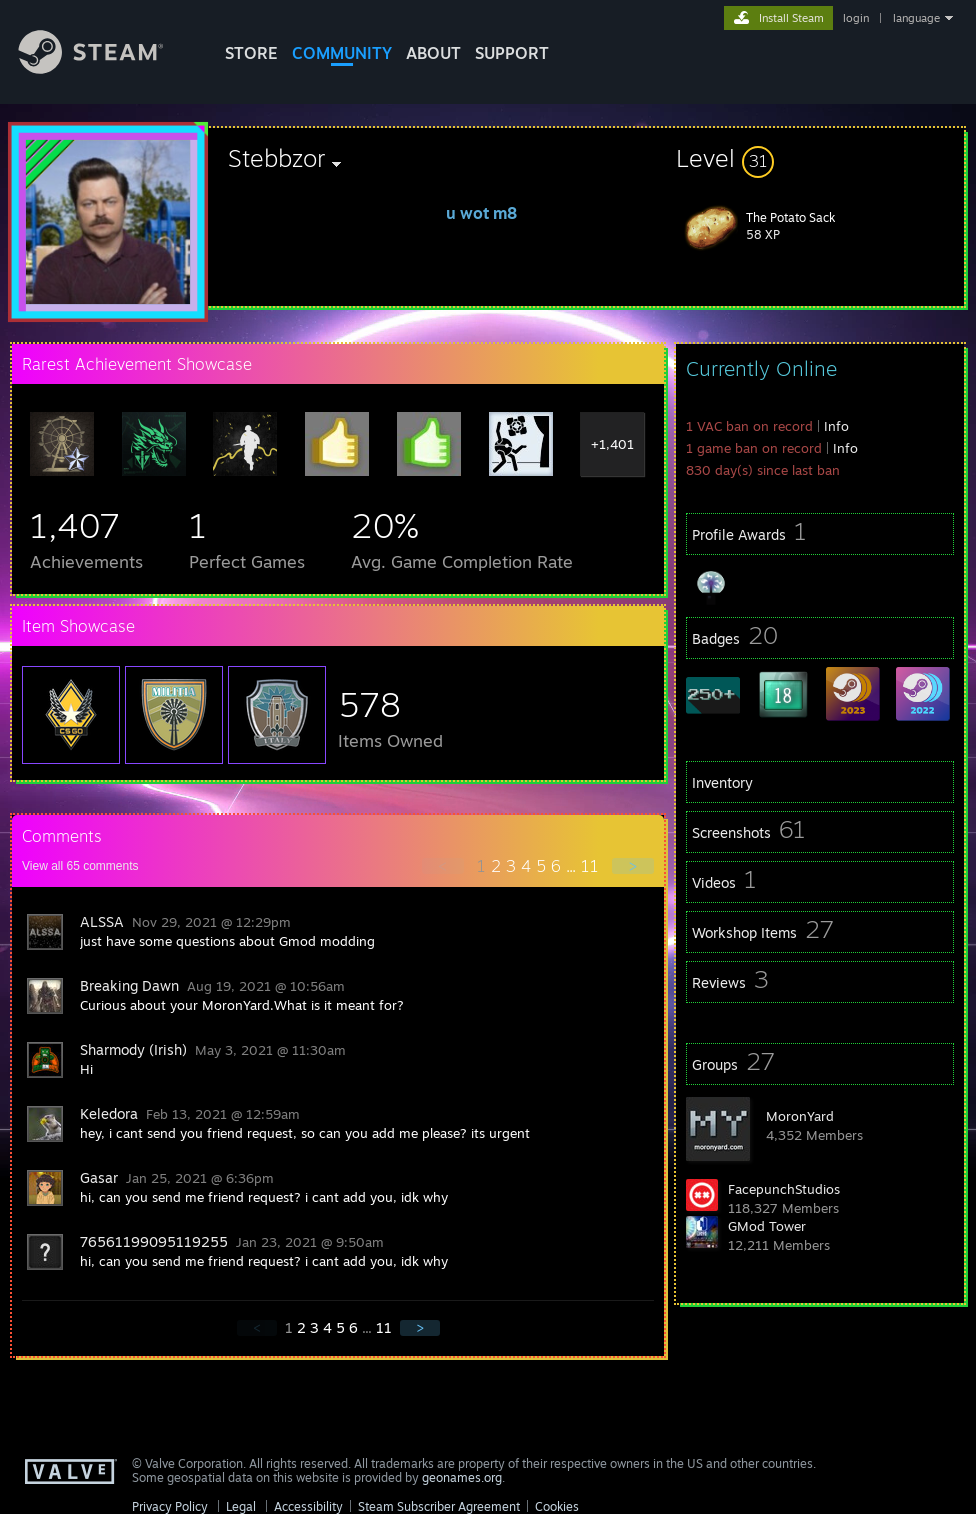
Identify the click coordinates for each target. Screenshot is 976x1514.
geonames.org (462, 1477)
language (916, 18)
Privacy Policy (170, 1506)
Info (836, 426)
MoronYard (800, 1116)
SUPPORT (512, 53)
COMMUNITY (342, 53)
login (856, 18)
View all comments (80, 866)
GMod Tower (767, 1226)
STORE (251, 53)
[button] (820, 158)
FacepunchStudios (784, 1189)
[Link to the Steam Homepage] (106, 68)
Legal (241, 1506)
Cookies (557, 1506)
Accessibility (308, 1506)
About (433, 53)
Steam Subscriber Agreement (439, 1506)
